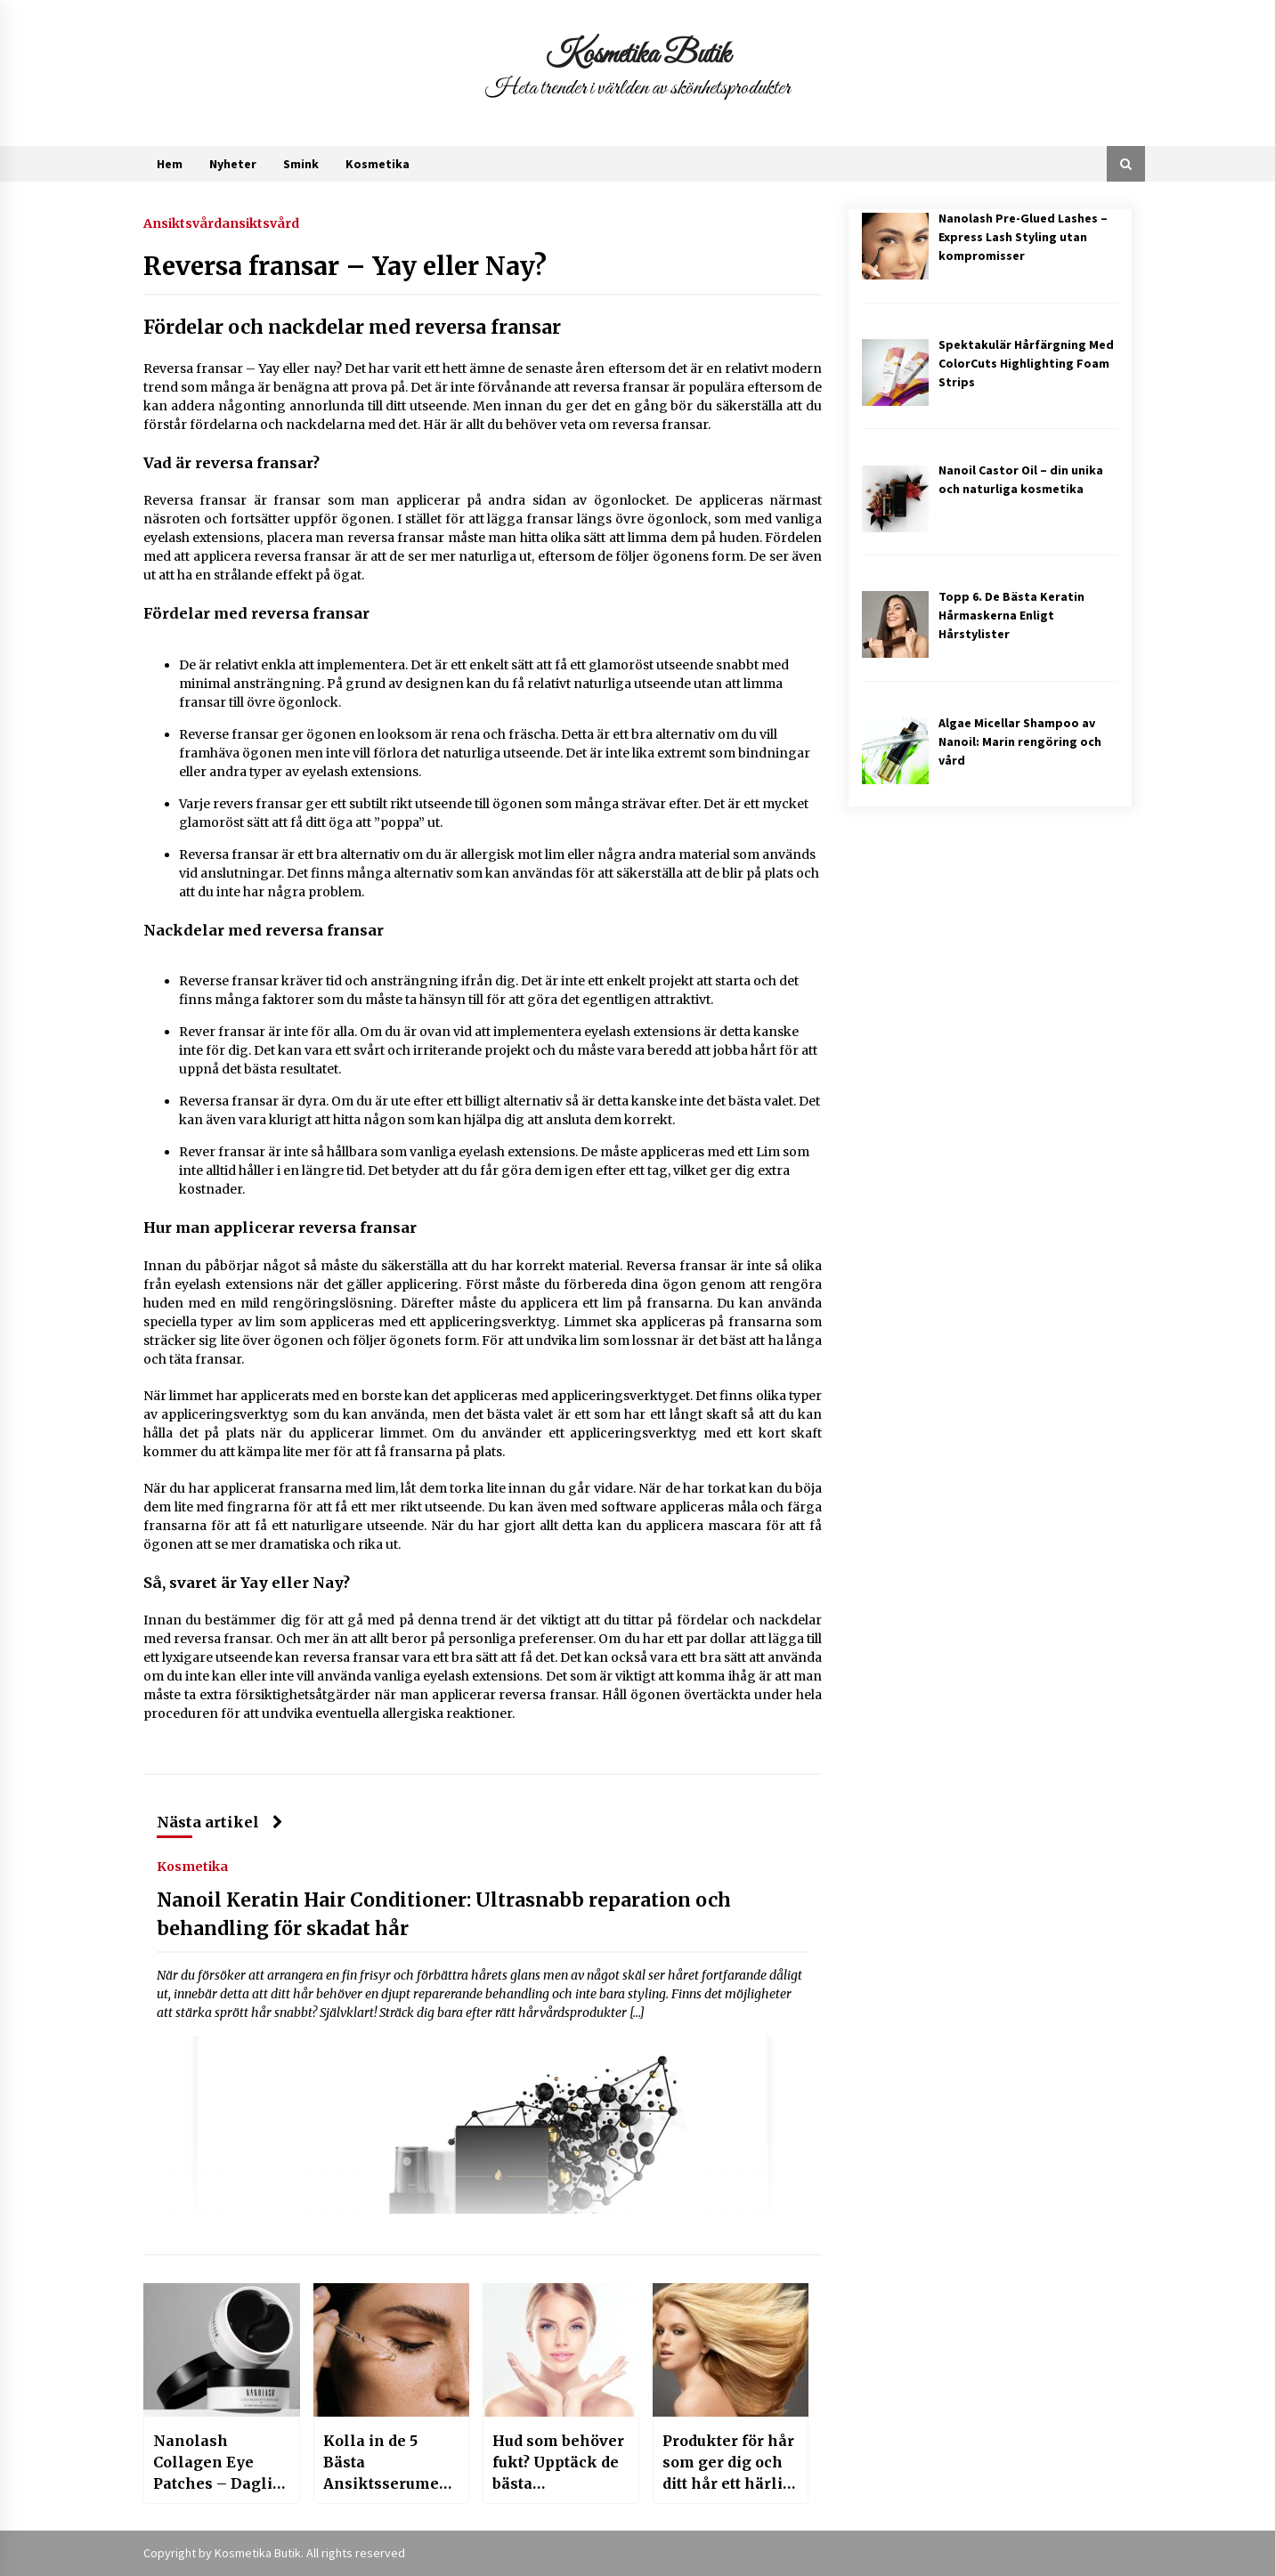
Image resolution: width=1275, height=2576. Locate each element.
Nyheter (232, 164)
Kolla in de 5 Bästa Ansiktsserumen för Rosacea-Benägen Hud (386, 2463)
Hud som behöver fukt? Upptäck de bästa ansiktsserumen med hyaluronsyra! (558, 2463)
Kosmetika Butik (638, 55)
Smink (301, 164)
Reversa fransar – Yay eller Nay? (345, 266)
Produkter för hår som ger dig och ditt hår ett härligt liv (730, 2463)
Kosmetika (377, 164)
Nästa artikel (220, 1822)
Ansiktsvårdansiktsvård (221, 222)
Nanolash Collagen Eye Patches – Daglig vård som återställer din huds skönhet (217, 2463)
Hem (170, 164)
